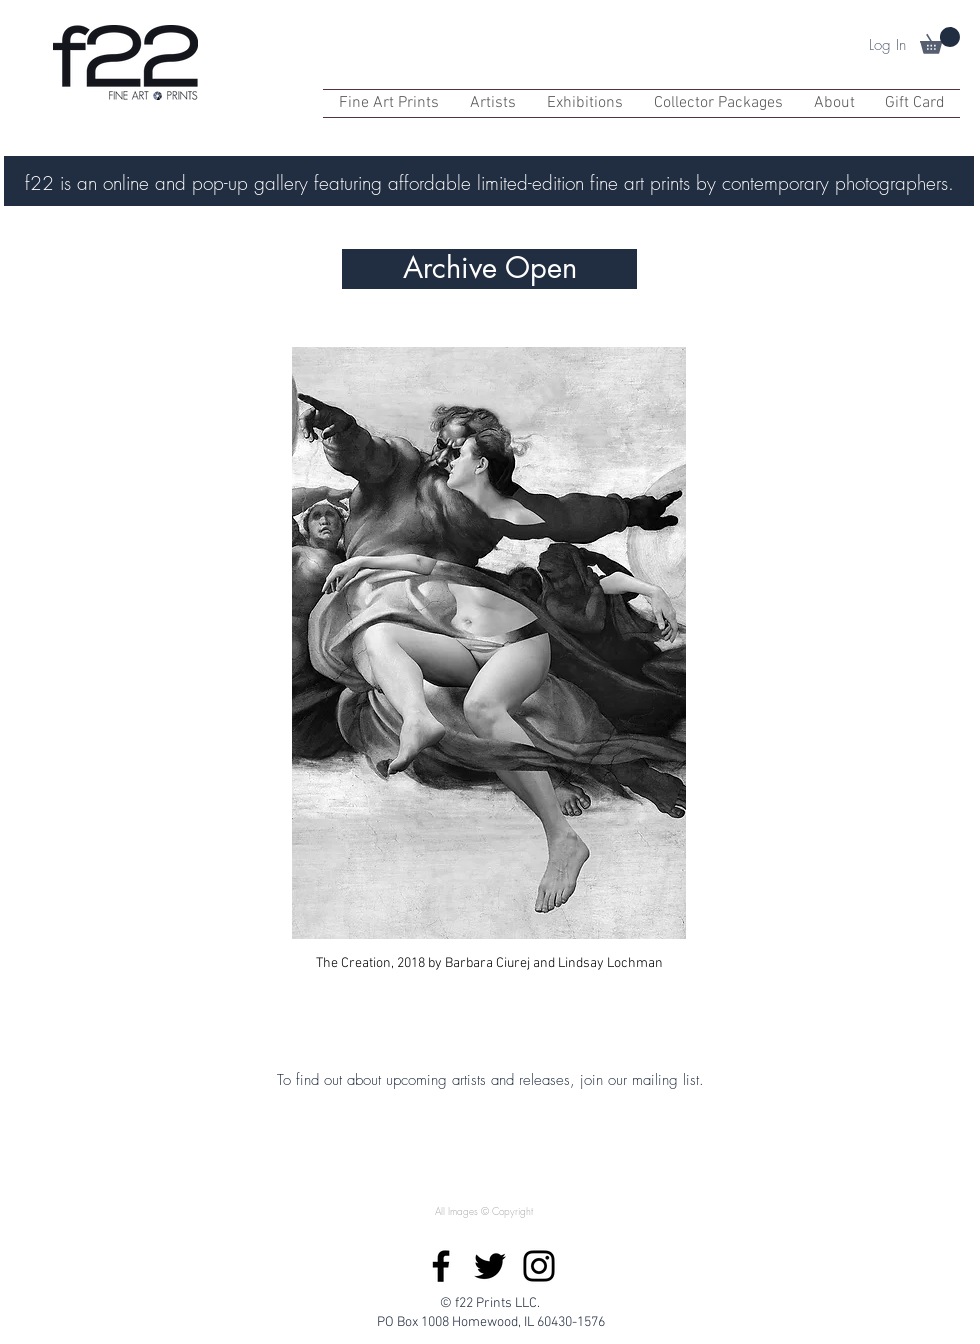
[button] (940, 40)
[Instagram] (539, 1266)
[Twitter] (490, 1266)
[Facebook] (441, 1266)
